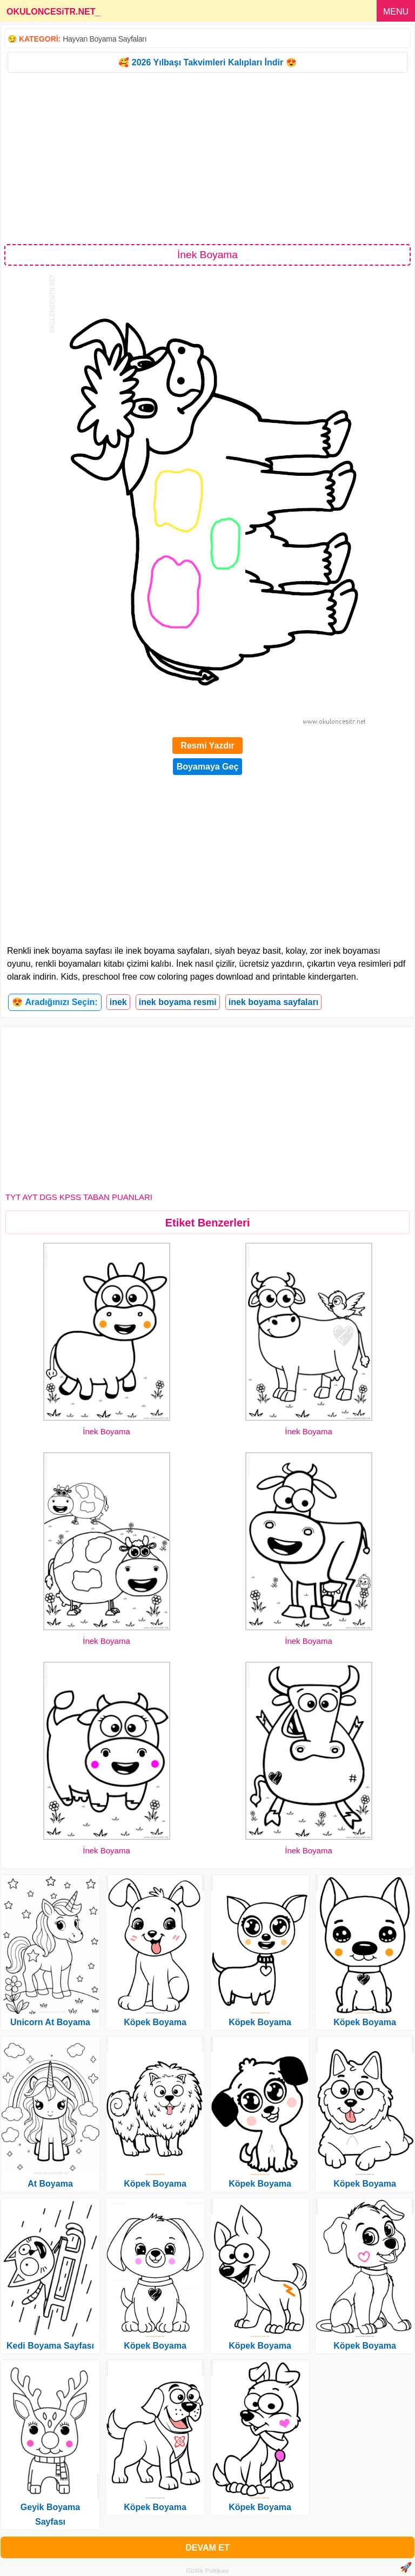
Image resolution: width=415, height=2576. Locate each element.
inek (118, 1002)
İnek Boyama (106, 1431)
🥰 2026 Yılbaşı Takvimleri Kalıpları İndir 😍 (207, 62)
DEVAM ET (207, 2547)
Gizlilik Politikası (207, 2570)
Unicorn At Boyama (50, 2022)
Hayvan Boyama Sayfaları (104, 39)
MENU (396, 11)
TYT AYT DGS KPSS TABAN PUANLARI (78, 1197)
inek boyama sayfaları (273, 1002)
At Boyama (50, 2183)
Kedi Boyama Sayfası (50, 2345)
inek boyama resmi (178, 1002)
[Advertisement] (207, 157)
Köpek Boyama (155, 2022)
